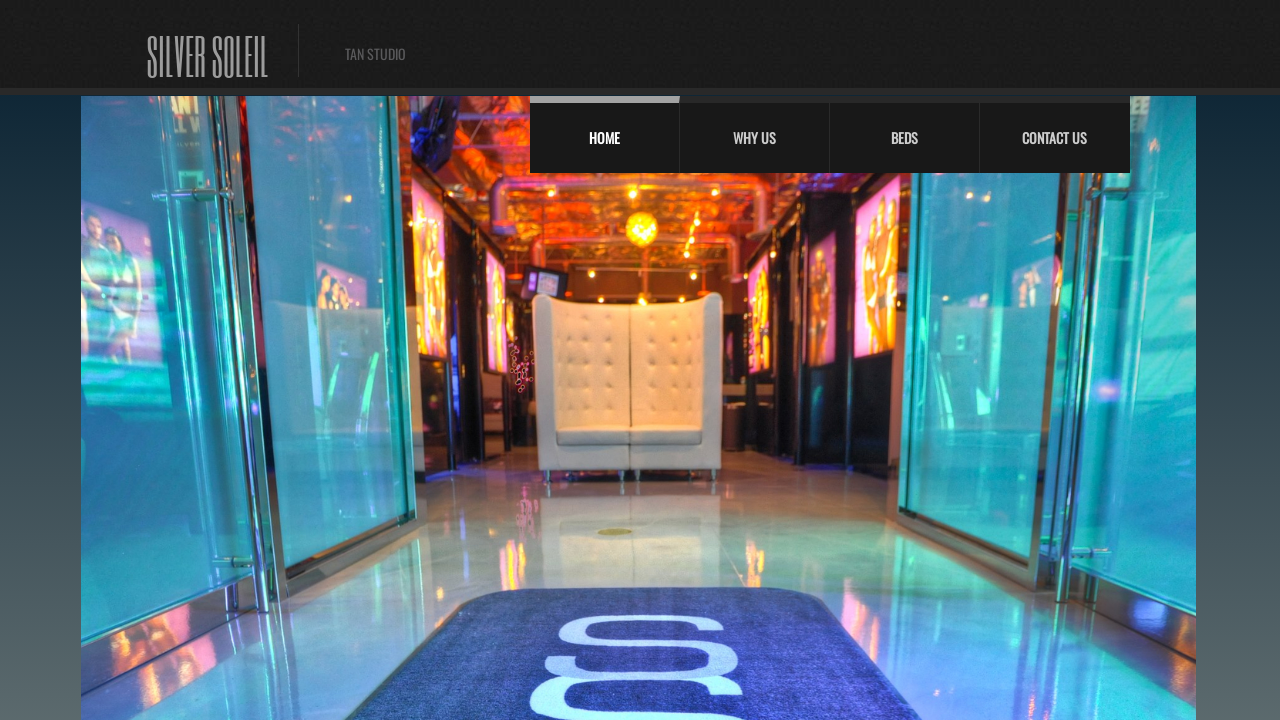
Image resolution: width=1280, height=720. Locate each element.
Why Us (754, 137)
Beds (904, 137)
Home (604, 137)
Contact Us (1054, 137)
